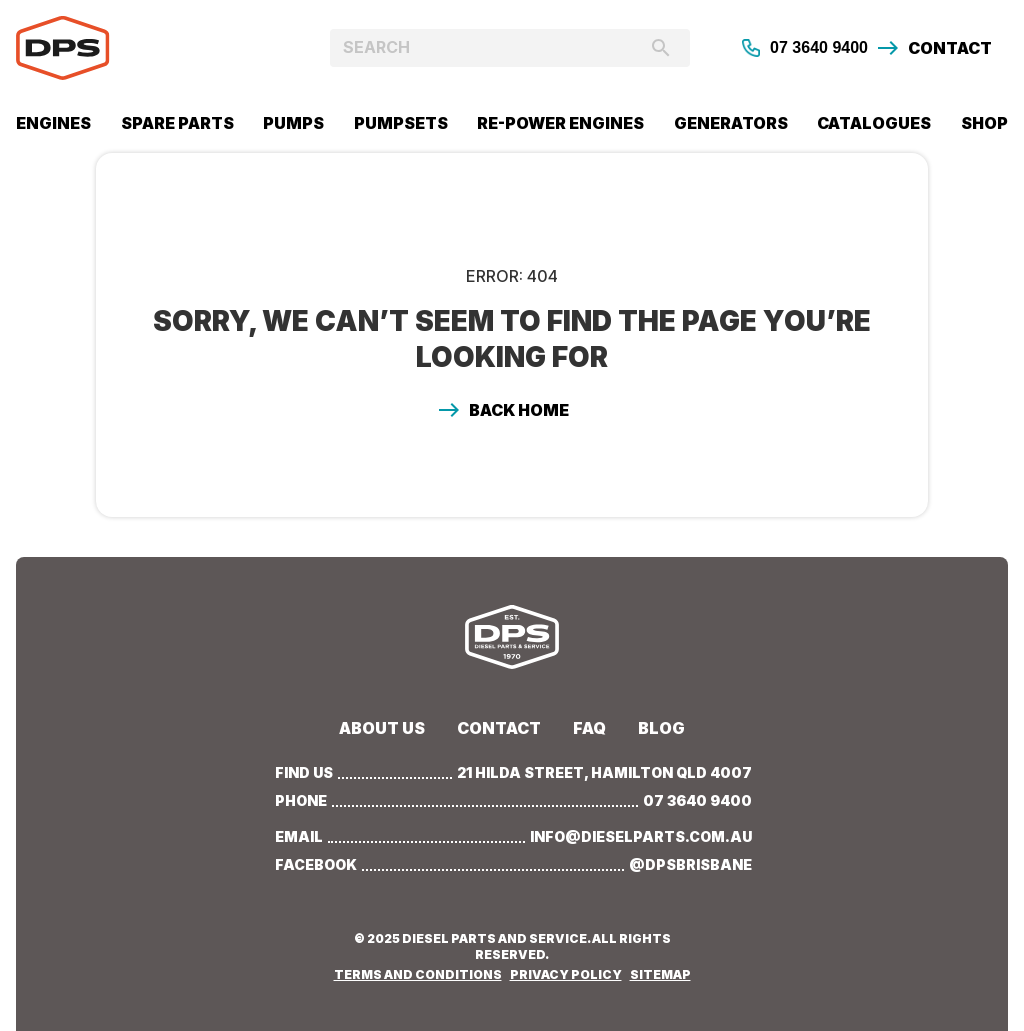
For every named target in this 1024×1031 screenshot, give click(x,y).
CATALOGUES (874, 123)
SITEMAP (660, 974)
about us (382, 728)
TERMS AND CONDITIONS (418, 974)
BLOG (661, 728)
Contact (499, 728)
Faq (589, 728)
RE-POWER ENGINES (560, 123)
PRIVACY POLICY (566, 974)
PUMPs (293, 123)
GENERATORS (731, 123)
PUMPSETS (401, 123)
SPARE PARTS (177, 123)
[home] (140, 48)
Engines (53, 123)
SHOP (984, 123)
